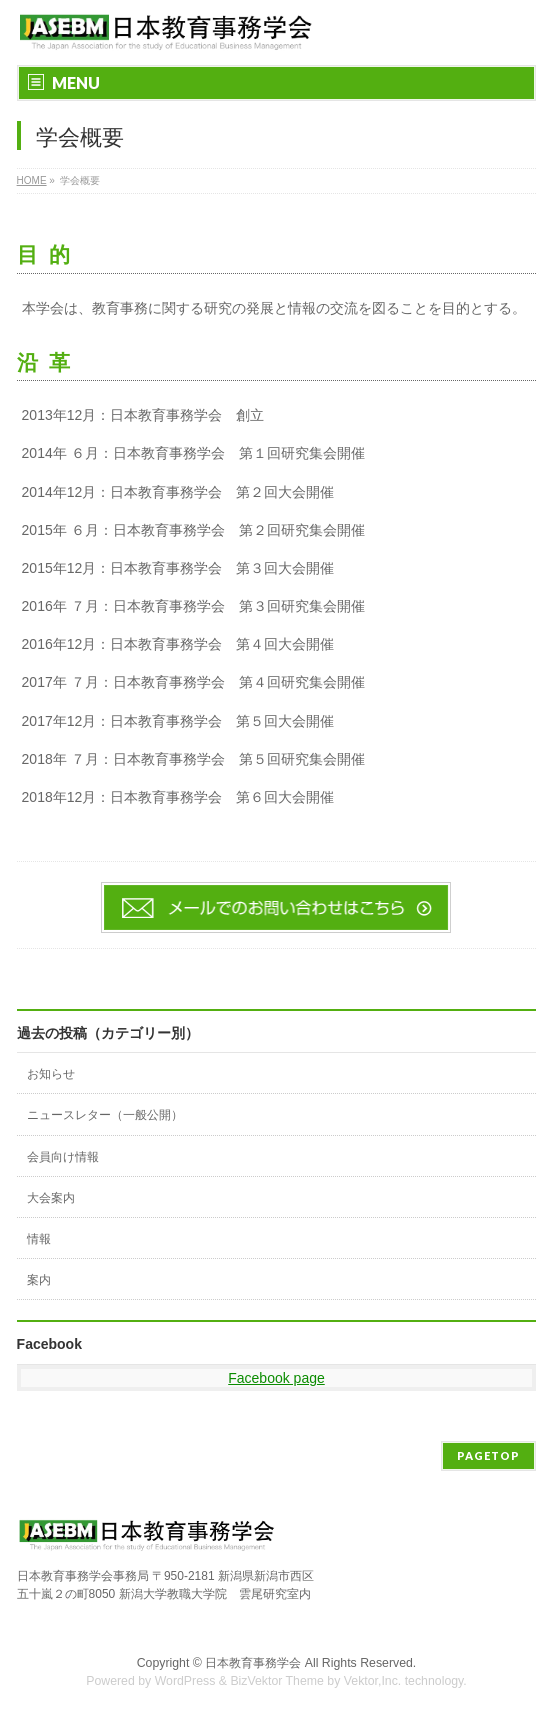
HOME (32, 180)
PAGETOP (488, 1455)
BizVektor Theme (277, 1681)
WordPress (185, 1681)
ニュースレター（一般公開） (105, 1115)
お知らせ (51, 1074)
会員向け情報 (63, 1157)
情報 (39, 1239)
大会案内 (51, 1198)
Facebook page (276, 1378)
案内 (39, 1280)
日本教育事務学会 (253, 1663)
